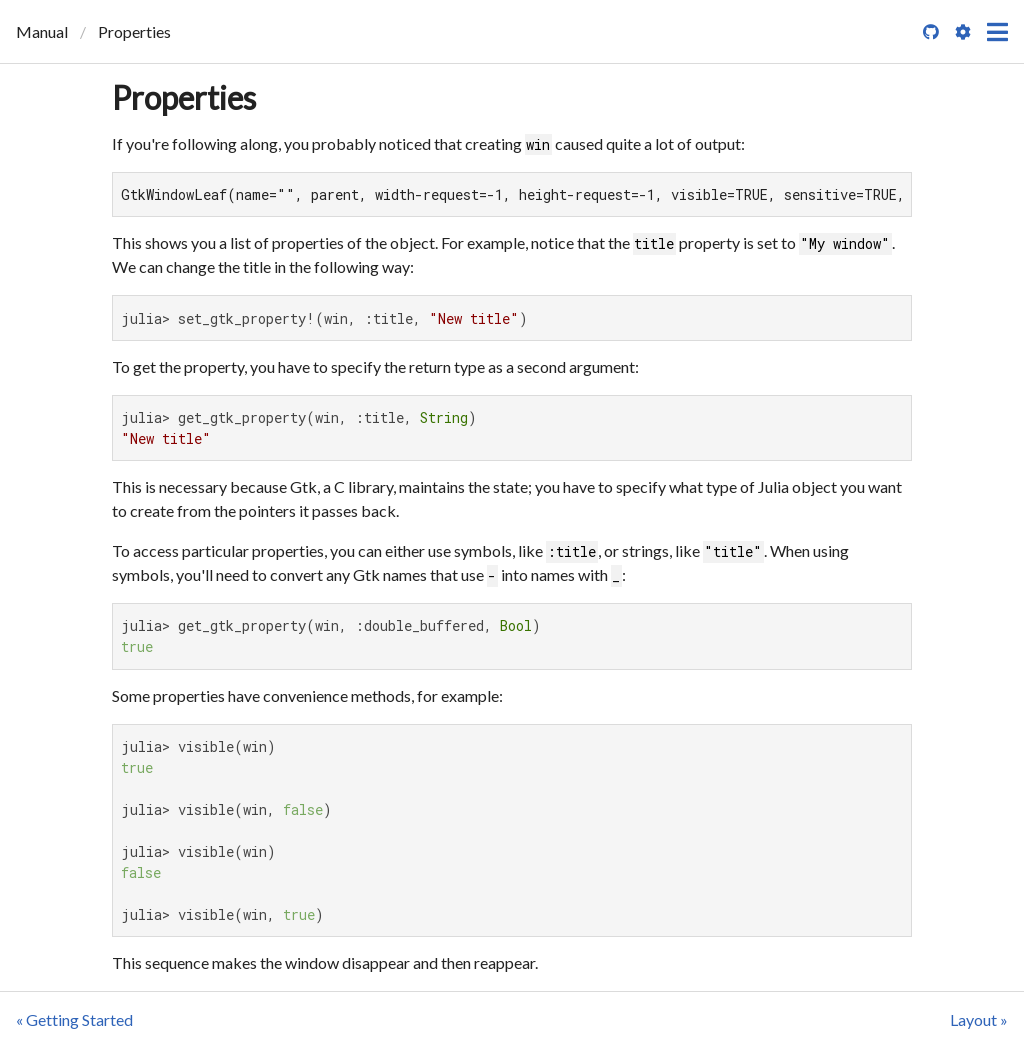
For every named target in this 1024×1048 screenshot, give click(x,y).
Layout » (979, 1019)
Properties (184, 97)
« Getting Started (74, 1019)
